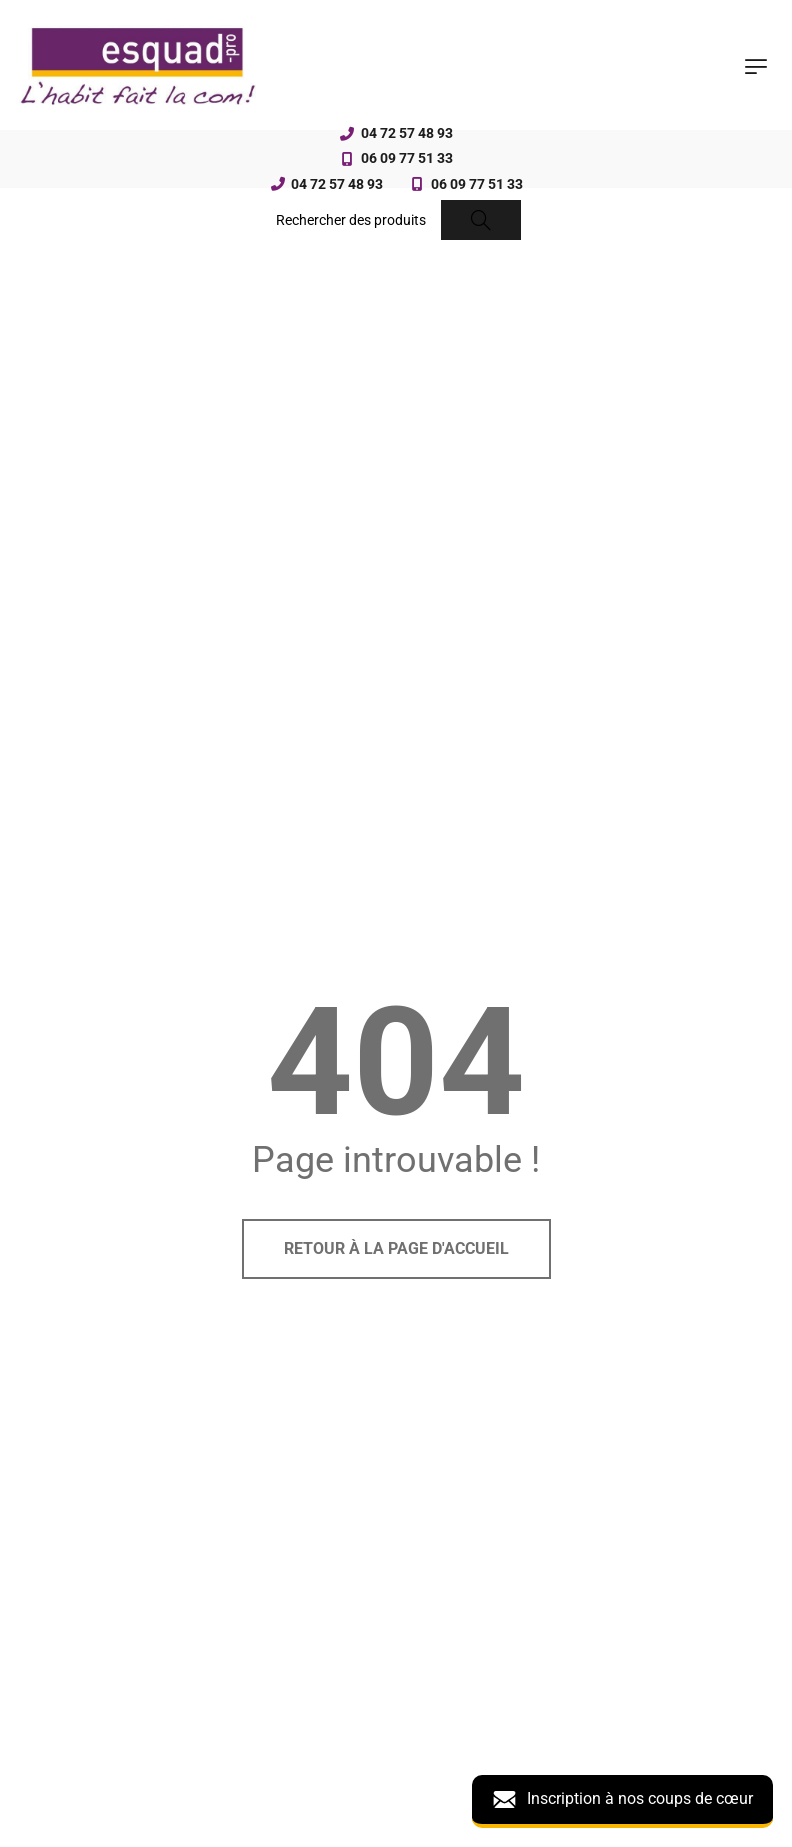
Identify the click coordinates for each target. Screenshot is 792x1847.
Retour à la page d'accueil (396, 1248)
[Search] (481, 220)
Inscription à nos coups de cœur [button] (622, 1799)
